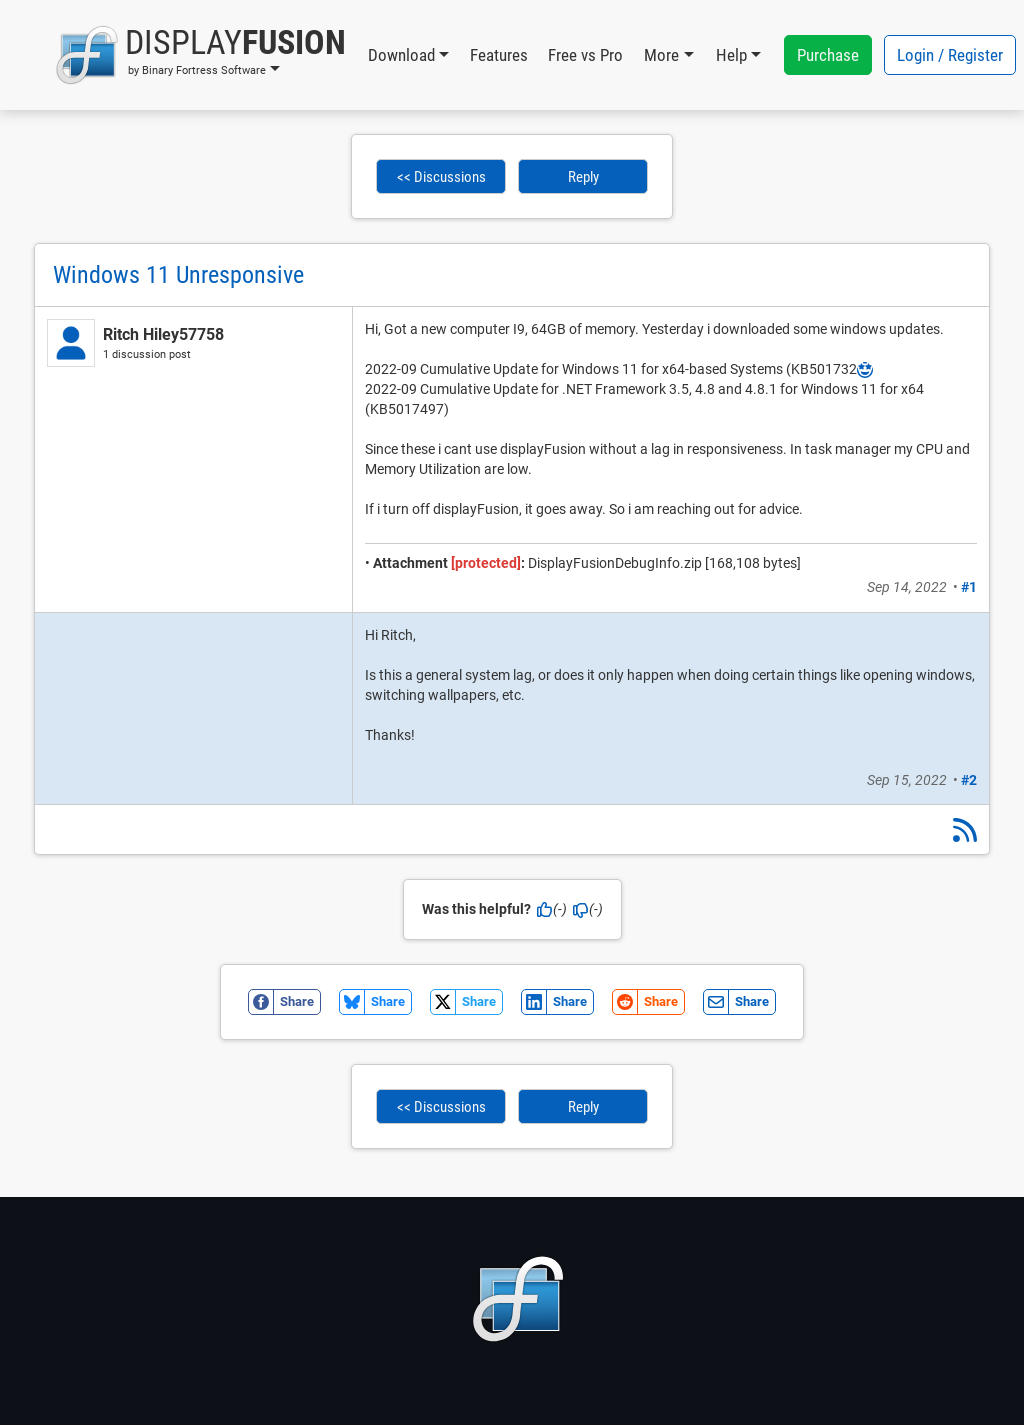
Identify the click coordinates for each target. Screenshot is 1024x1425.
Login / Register (950, 55)
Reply (583, 177)
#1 (969, 587)
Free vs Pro (585, 55)
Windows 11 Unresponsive (178, 275)
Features (499, 55)
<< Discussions (441, 177)
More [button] (661, 55)
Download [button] (401, 55)
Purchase (828, 55)
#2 (969, 780)
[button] (200, 55)
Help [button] (731, 55)
